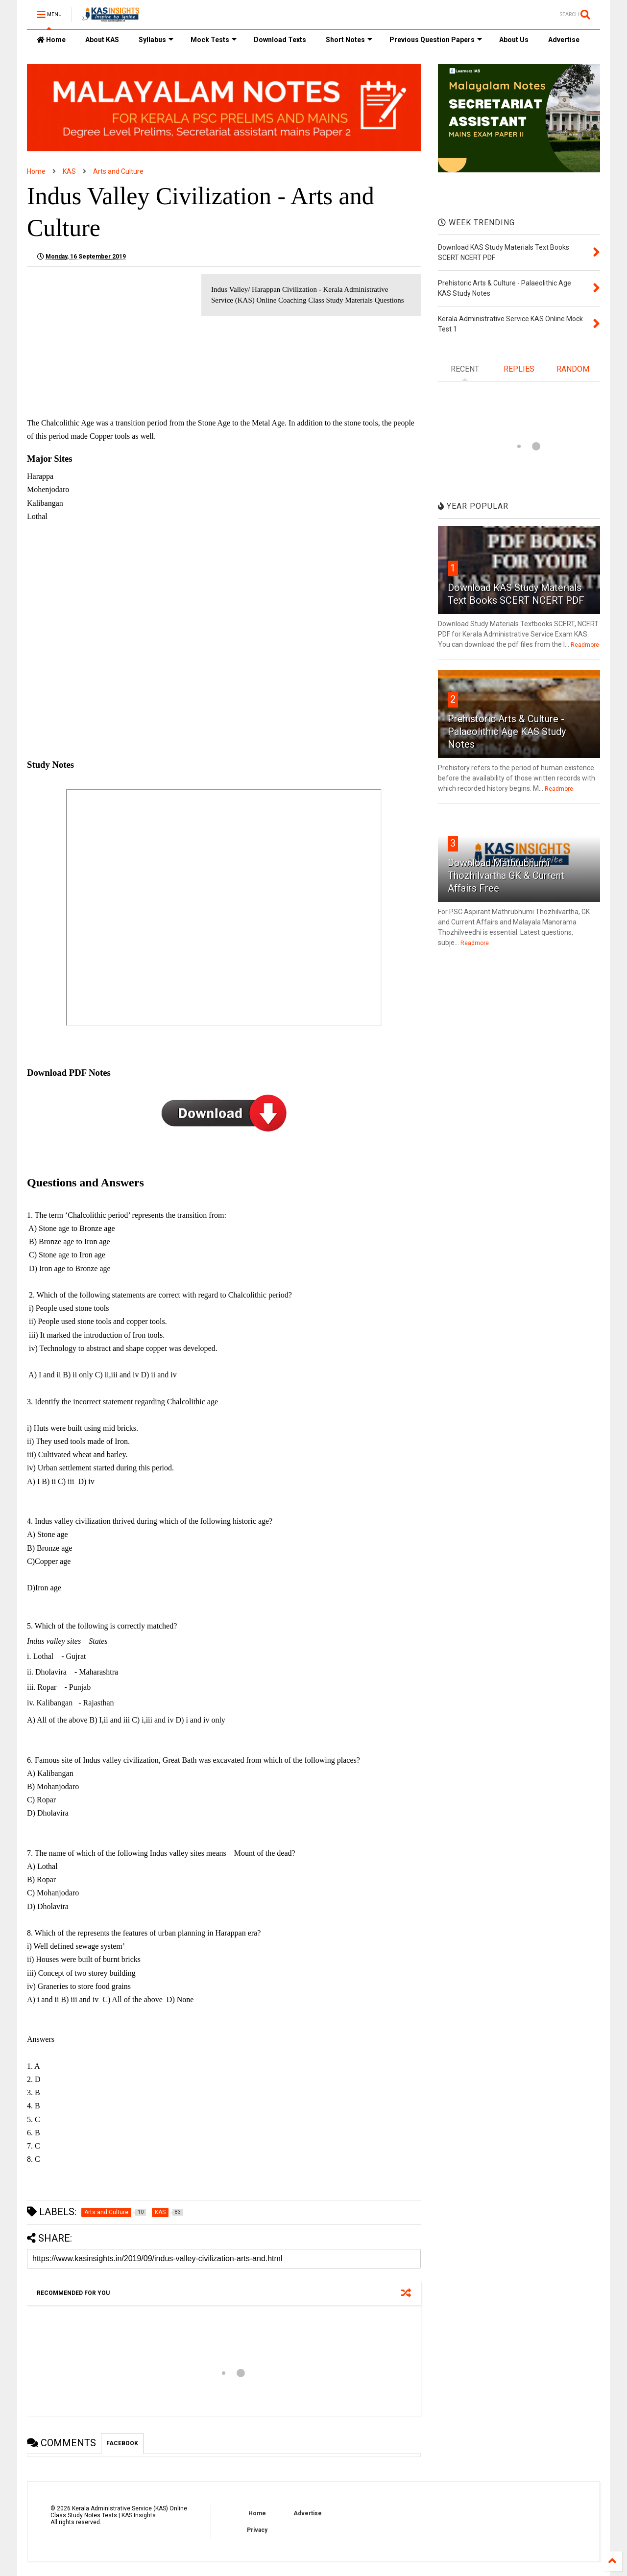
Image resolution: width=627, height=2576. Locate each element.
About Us (514, 40)
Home (51, 40)
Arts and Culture (118, 171)
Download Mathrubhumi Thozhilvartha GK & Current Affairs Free (506, 875)
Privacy (257, 2530)
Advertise (563, 40)
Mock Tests (214, 40)
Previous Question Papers (435, 40)
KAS (69, 171)
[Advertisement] (109, 342)
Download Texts (280, 40)
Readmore (585, 644)
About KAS (102, 40)
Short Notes (349, 40)
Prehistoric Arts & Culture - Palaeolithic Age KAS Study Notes (507, 731)
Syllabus (156, 40)
